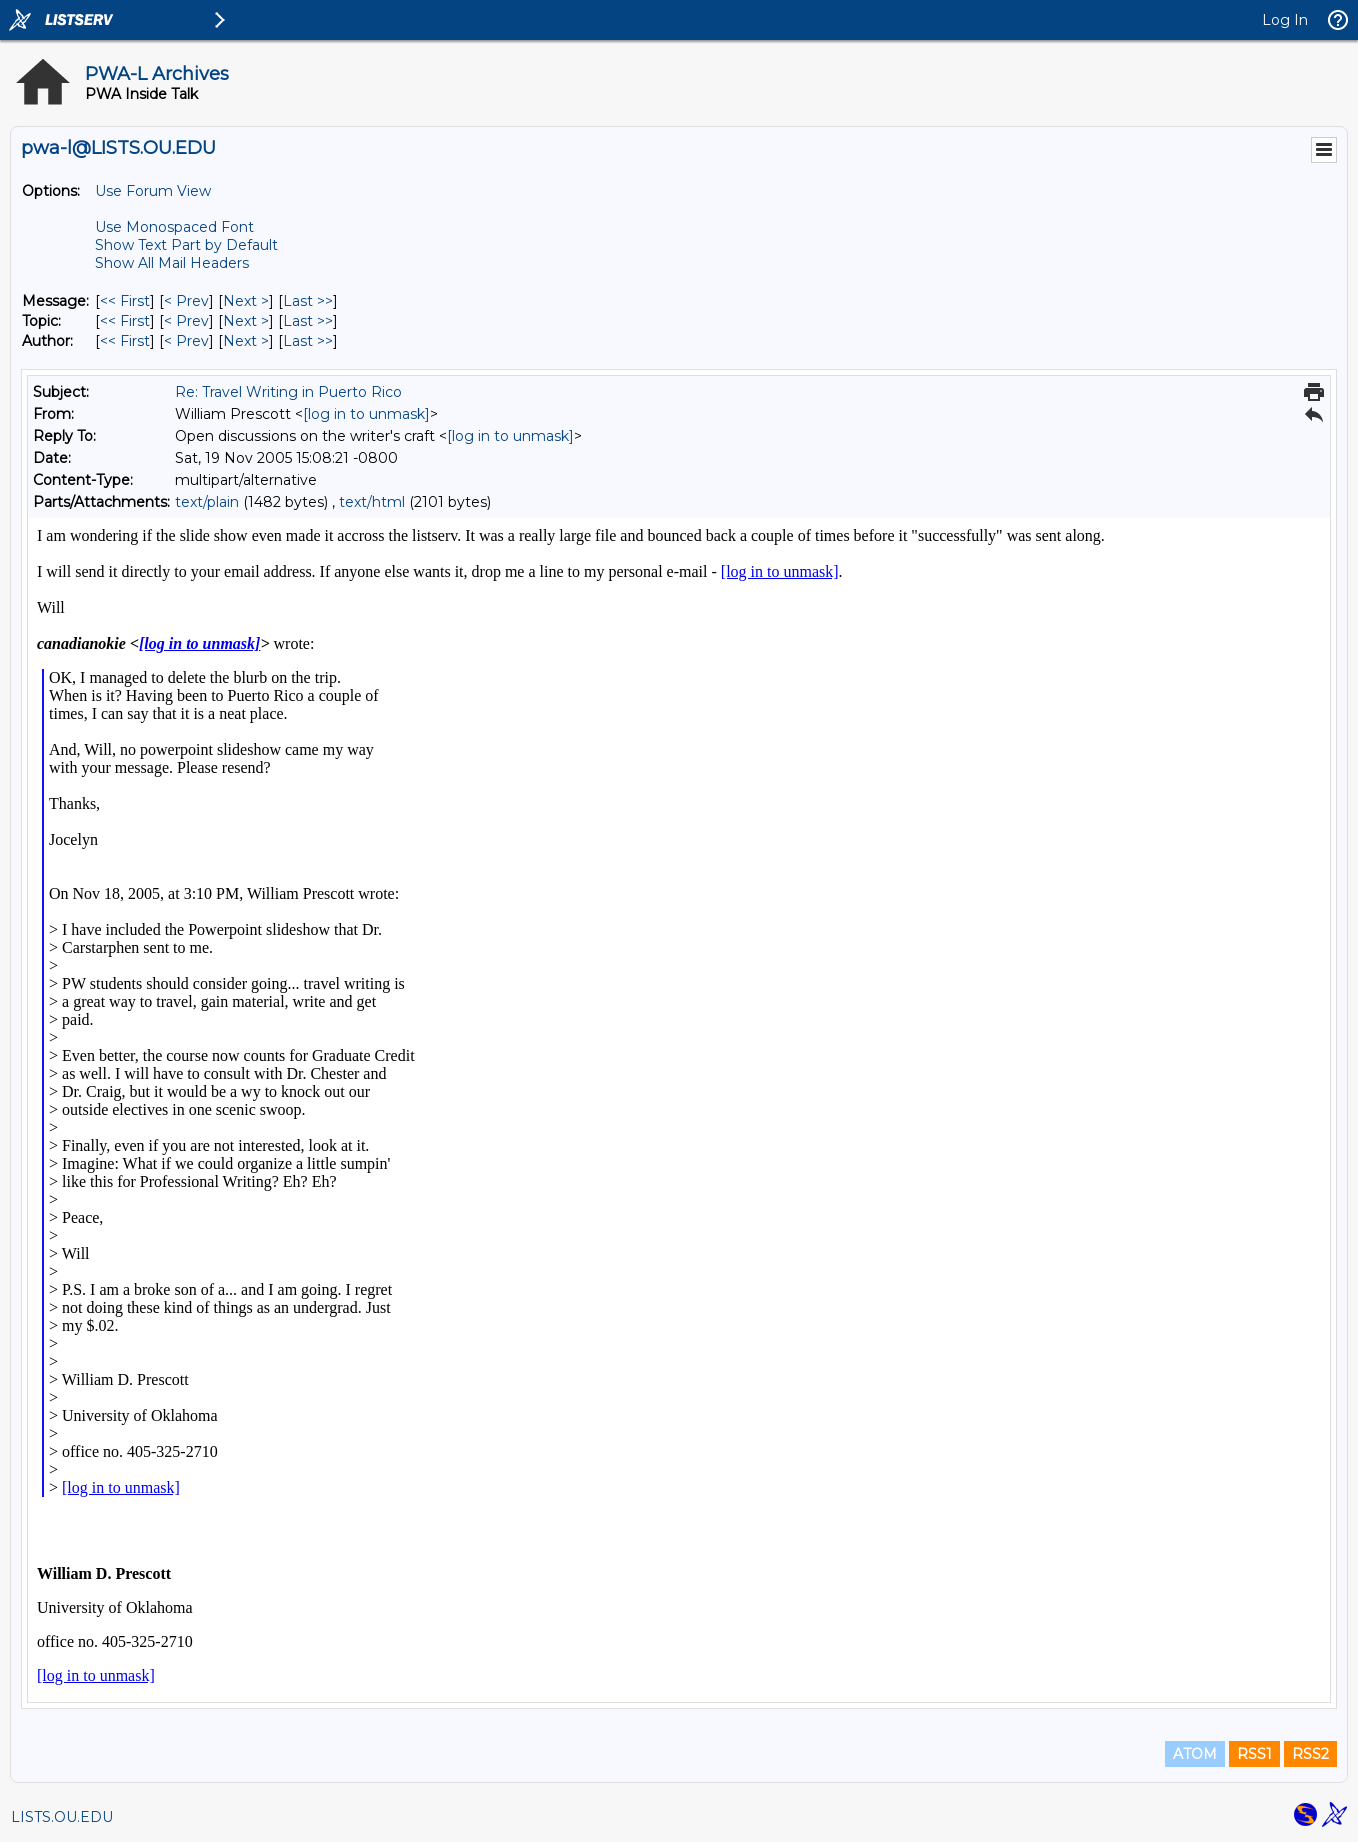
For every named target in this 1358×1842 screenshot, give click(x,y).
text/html (372, 502)
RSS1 (1254, 1754)
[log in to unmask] (366, 414)
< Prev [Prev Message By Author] (186, 341)
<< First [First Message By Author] (125, 341)
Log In (1285, 20)
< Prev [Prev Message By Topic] (186, 321)
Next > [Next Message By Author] (246, 341)
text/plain (207, 502)
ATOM (1195, 1754)
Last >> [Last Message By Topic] (308, 321)
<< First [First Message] (125, 301)
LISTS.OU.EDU (62, 1817)
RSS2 (1310, 1754)
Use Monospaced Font (174, 227)
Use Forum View (153, 191)
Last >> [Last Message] (308, 301)
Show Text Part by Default (186, 245)
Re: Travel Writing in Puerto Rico (288, 392)
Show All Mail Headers (172, 263)
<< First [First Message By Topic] (125, 321)
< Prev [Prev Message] (186, 301)
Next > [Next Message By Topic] (246, 321)
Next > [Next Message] (246, 301)
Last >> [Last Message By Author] (308, 341)
